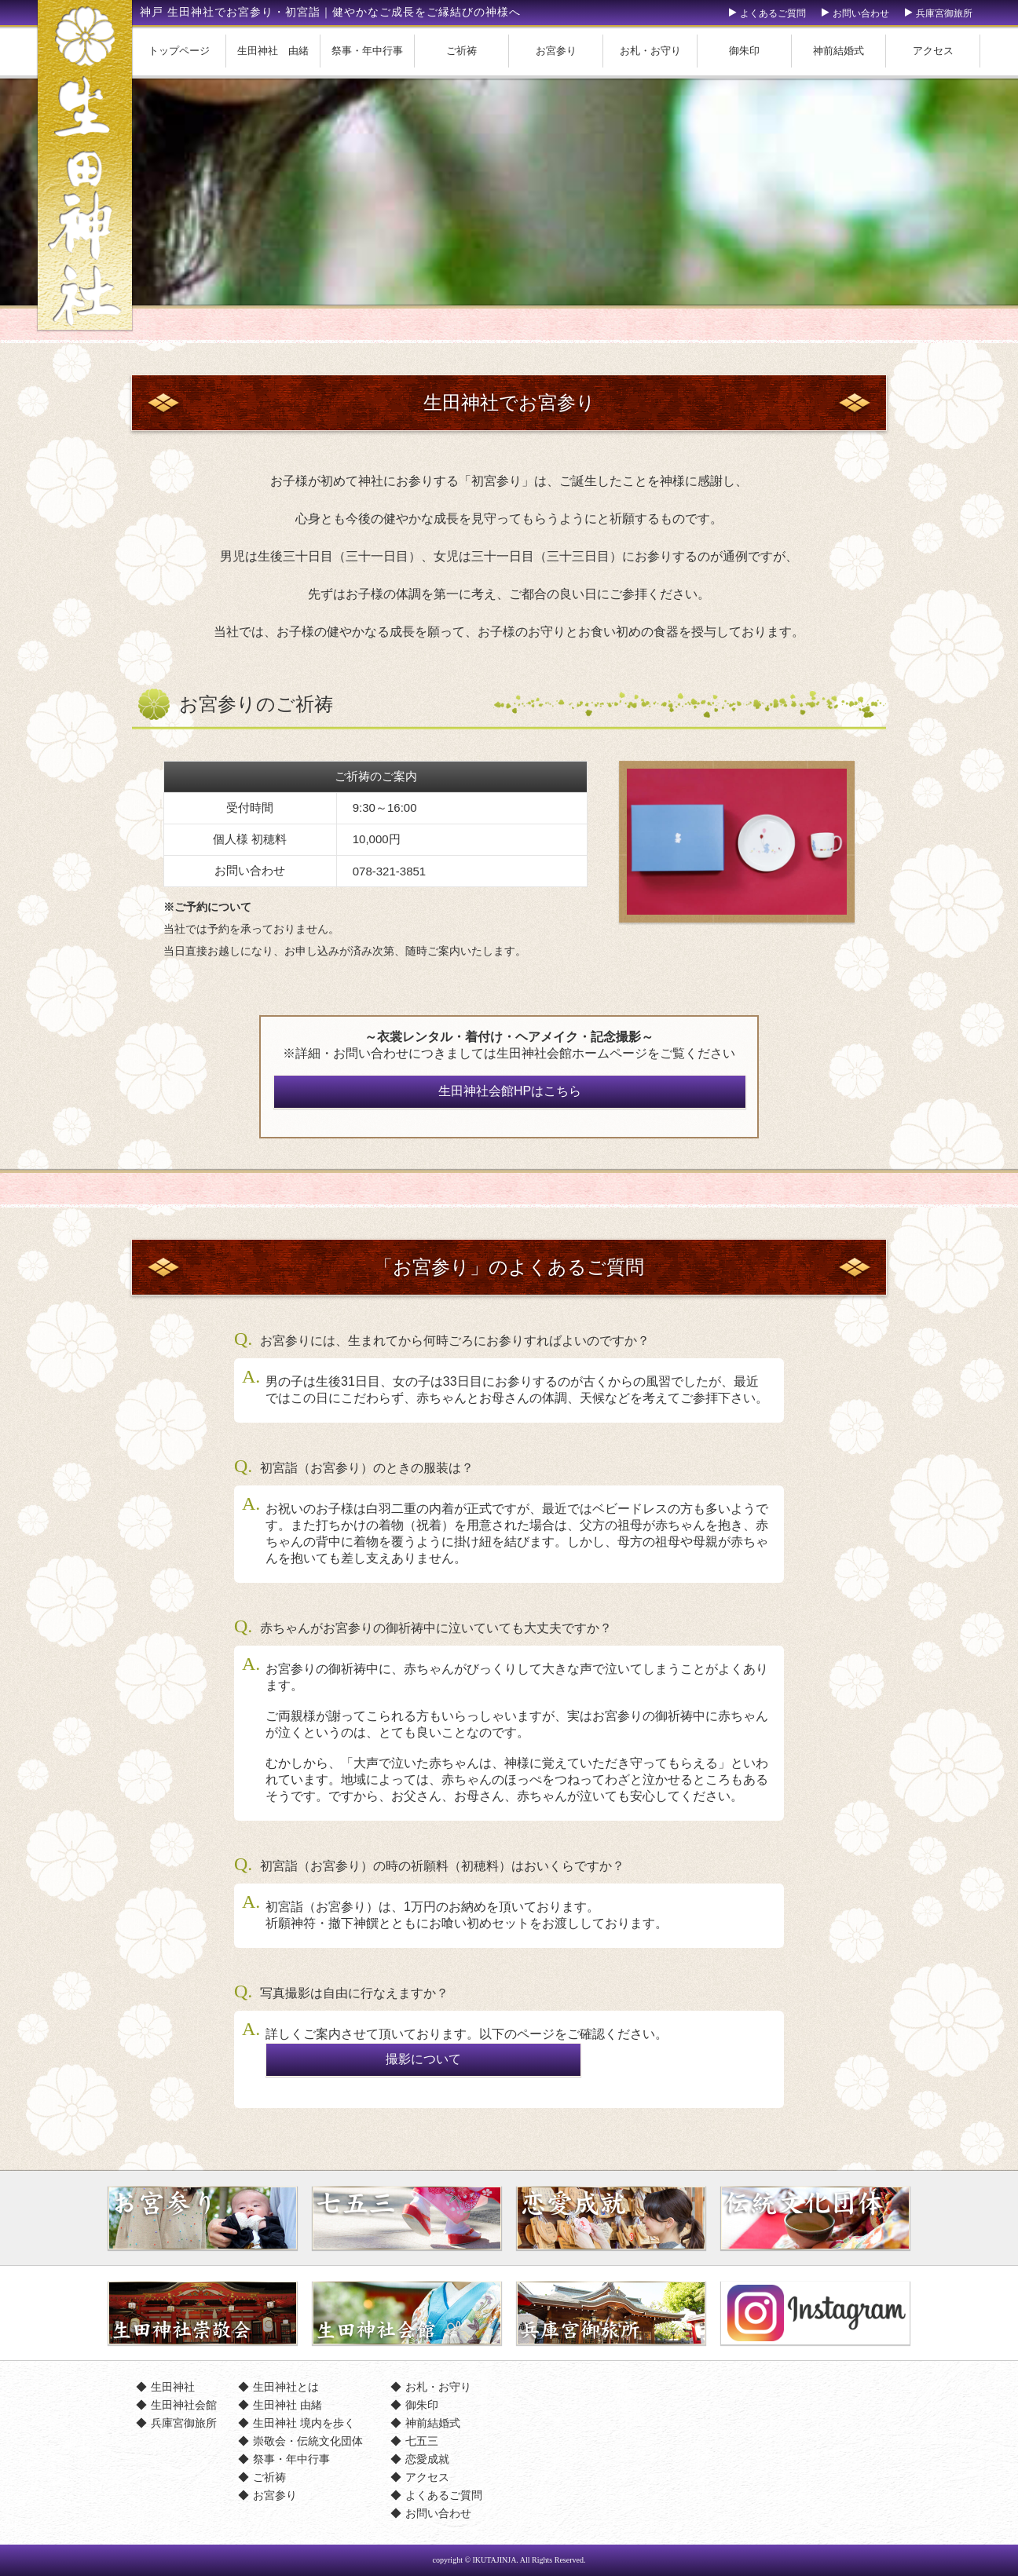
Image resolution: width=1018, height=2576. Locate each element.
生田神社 (173, 2387)
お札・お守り (650, 51)
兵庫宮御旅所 (944, 13)
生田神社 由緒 (273, 51)
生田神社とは (286, 2387)
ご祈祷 (461, 51)
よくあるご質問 (773, 13)
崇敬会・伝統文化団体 (308, 2441)
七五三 (421, 2441)
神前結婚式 (838, 51)
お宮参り (556, 51)
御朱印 (744, 51)
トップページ (179, 51)
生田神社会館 (184, 2405)
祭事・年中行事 (367, 51)
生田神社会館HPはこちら (509, 1091)
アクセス (933, 51)
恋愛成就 (427, 2459)
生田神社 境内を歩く (304, 2423)
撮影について (423, 2059)
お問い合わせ (861, 13)
